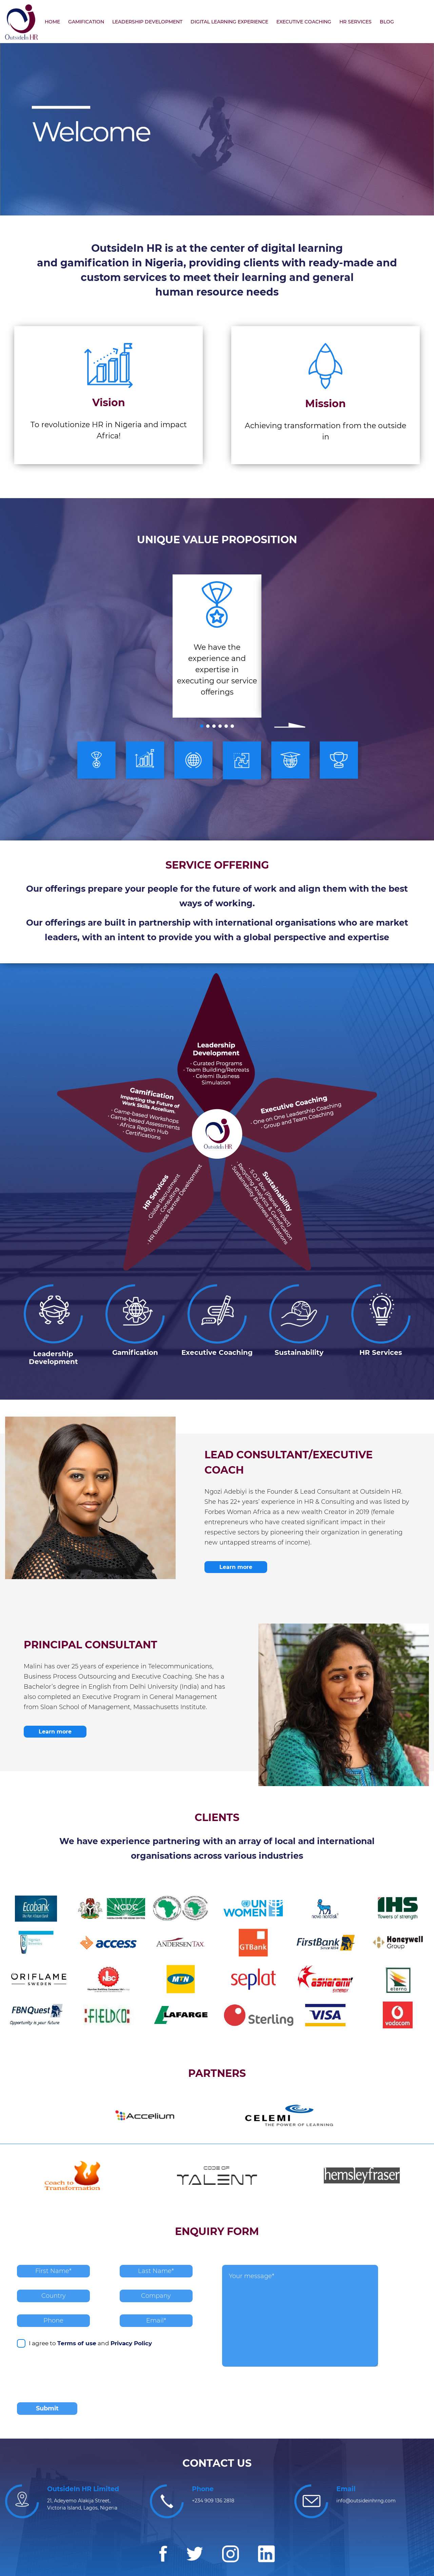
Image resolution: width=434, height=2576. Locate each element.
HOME (52, 22)
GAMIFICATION (86, 22)
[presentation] (68, 2377)
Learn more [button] (235, 1567)
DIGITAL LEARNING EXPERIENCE (229, 22)
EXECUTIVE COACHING (303, 22)
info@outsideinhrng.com (366, 2501)
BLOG (387, 22)
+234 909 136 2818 (213, 2501)
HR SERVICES (355, 22)
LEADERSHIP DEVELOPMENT (147, 22)
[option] (217, 646)
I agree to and (84, 2343)
